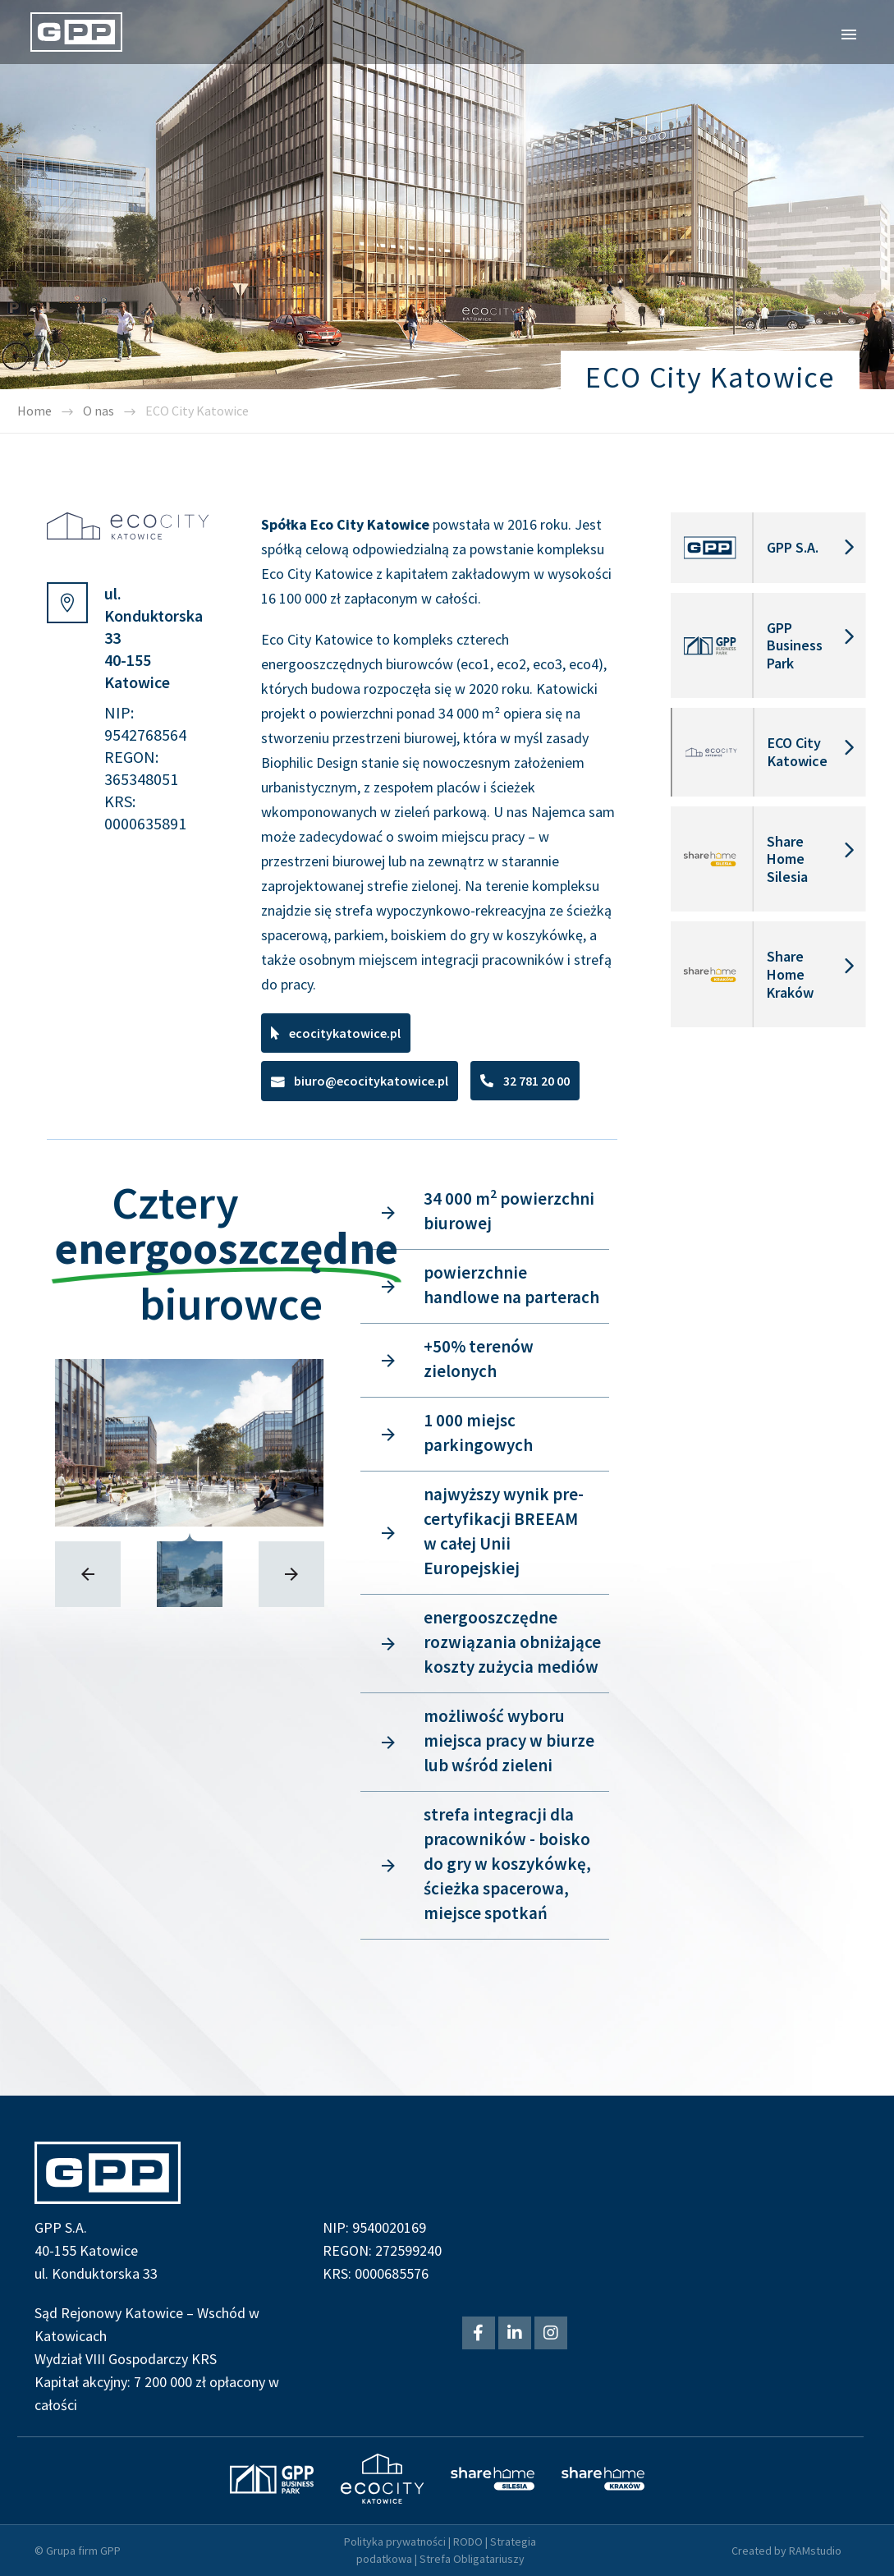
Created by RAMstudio (786, 2550)
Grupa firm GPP (83, 2550)
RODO (468, 2541)
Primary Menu (848, 34)
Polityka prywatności (395, 2541)
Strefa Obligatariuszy (472, 2558)
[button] (335, 1033)
